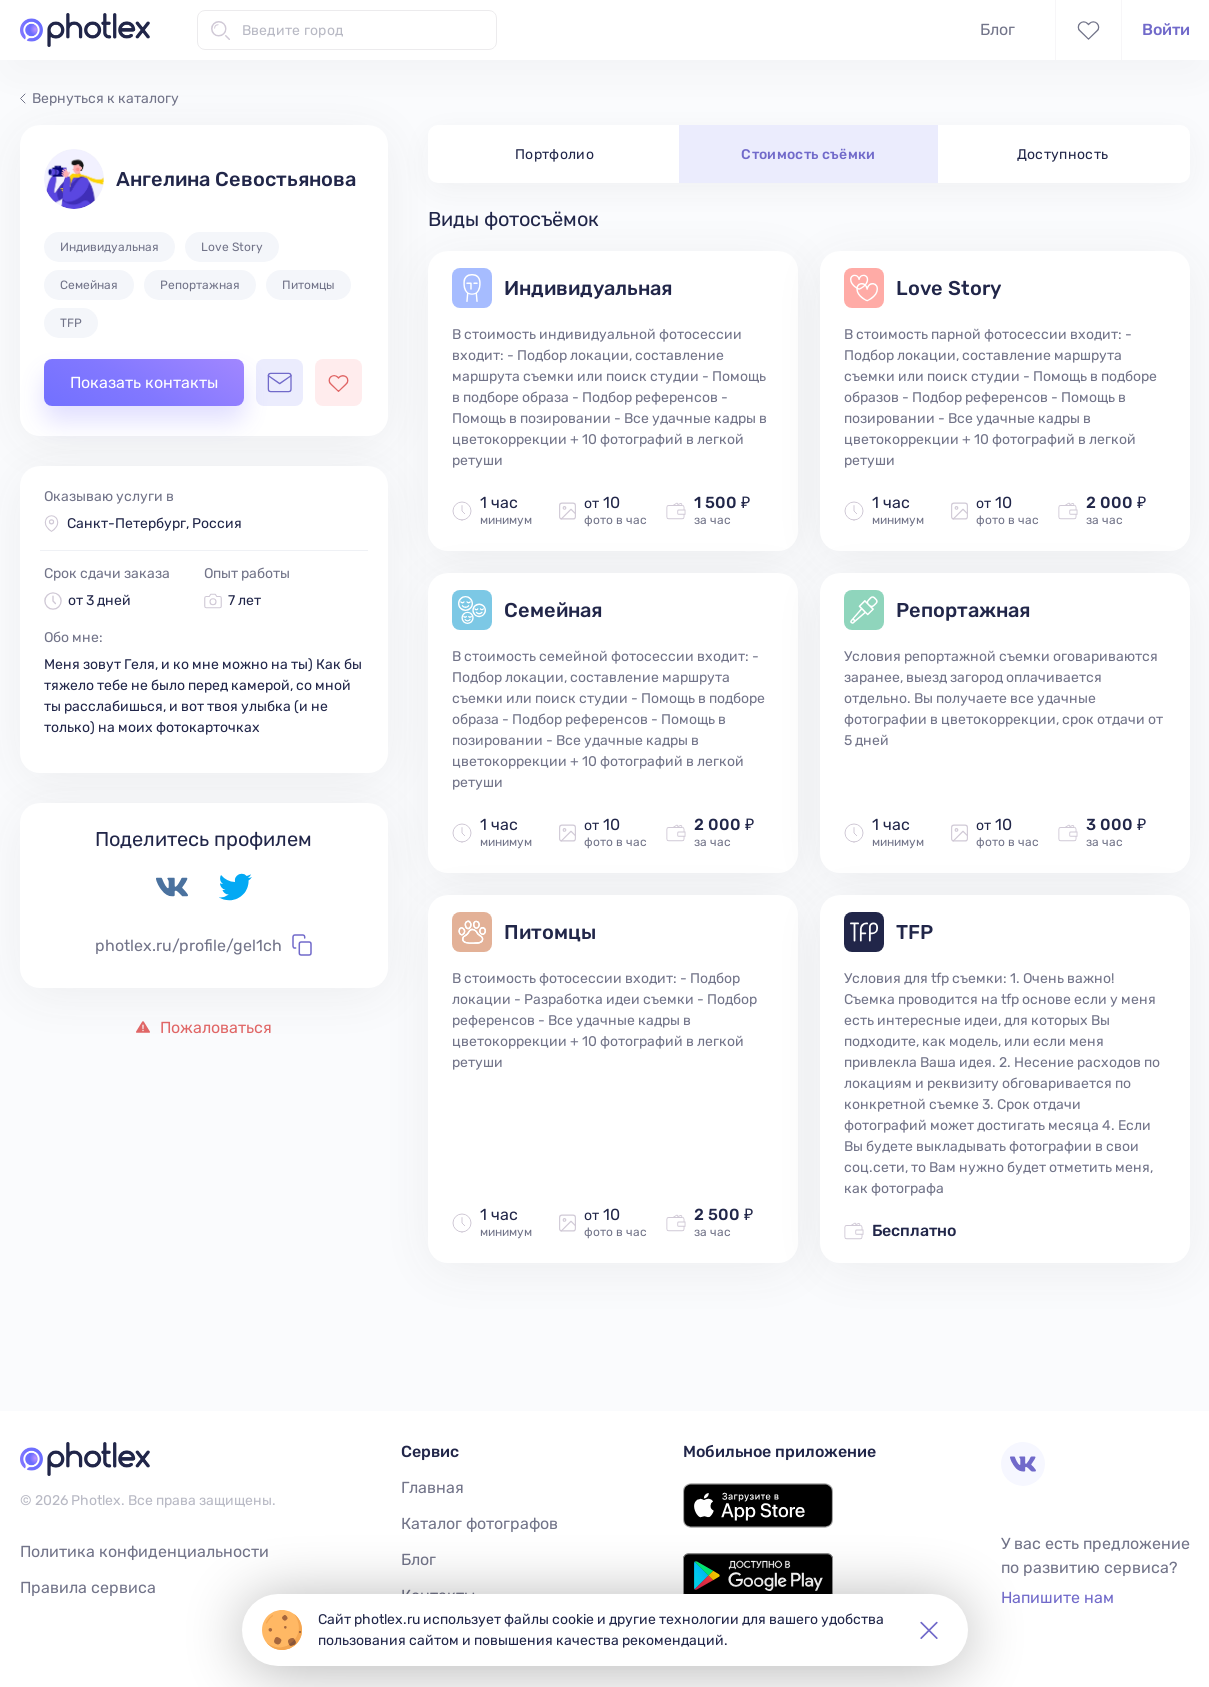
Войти (1166, 29)
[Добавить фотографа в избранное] (338, 382)
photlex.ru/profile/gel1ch (203, 945)
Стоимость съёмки (808, 154)
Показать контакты (144, 382)
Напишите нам (1057, 1597)
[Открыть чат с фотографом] (279, 382)
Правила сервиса (88, 1587)
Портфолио (554, 154)
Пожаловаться (204, 1027)
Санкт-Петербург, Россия (154, 523)
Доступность (1063, 154)
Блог (997, 29)
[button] (929, 1630)
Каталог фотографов (479, 1523)
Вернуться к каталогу (99, 98)
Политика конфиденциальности (144, 1551)
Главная (432, 1487)
